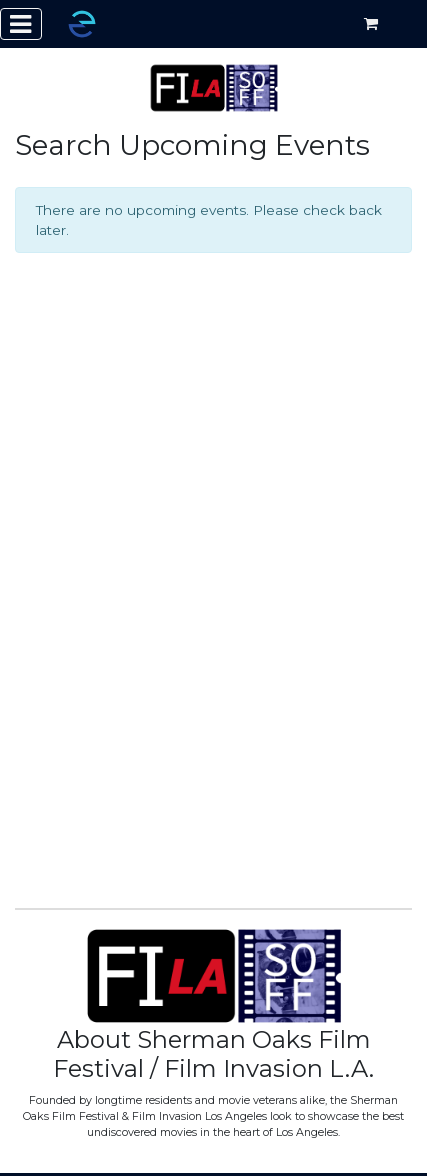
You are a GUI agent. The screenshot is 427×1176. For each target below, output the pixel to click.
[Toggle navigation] (21, 24)
